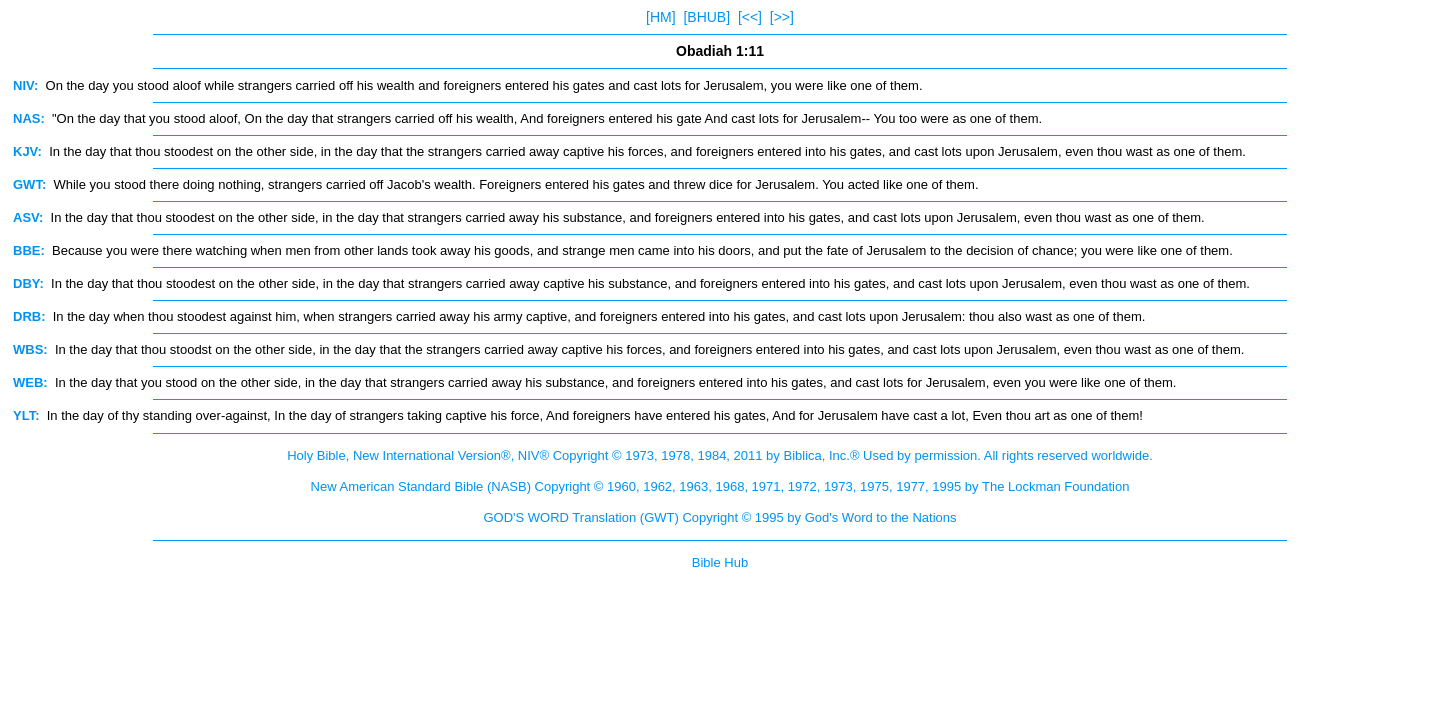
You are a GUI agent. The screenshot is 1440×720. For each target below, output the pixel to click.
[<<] (750, 17)
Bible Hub (720, 562)
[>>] (782, 17)
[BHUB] (706, 17)
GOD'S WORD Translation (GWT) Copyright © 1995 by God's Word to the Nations (719, 517)
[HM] (661, 17)
